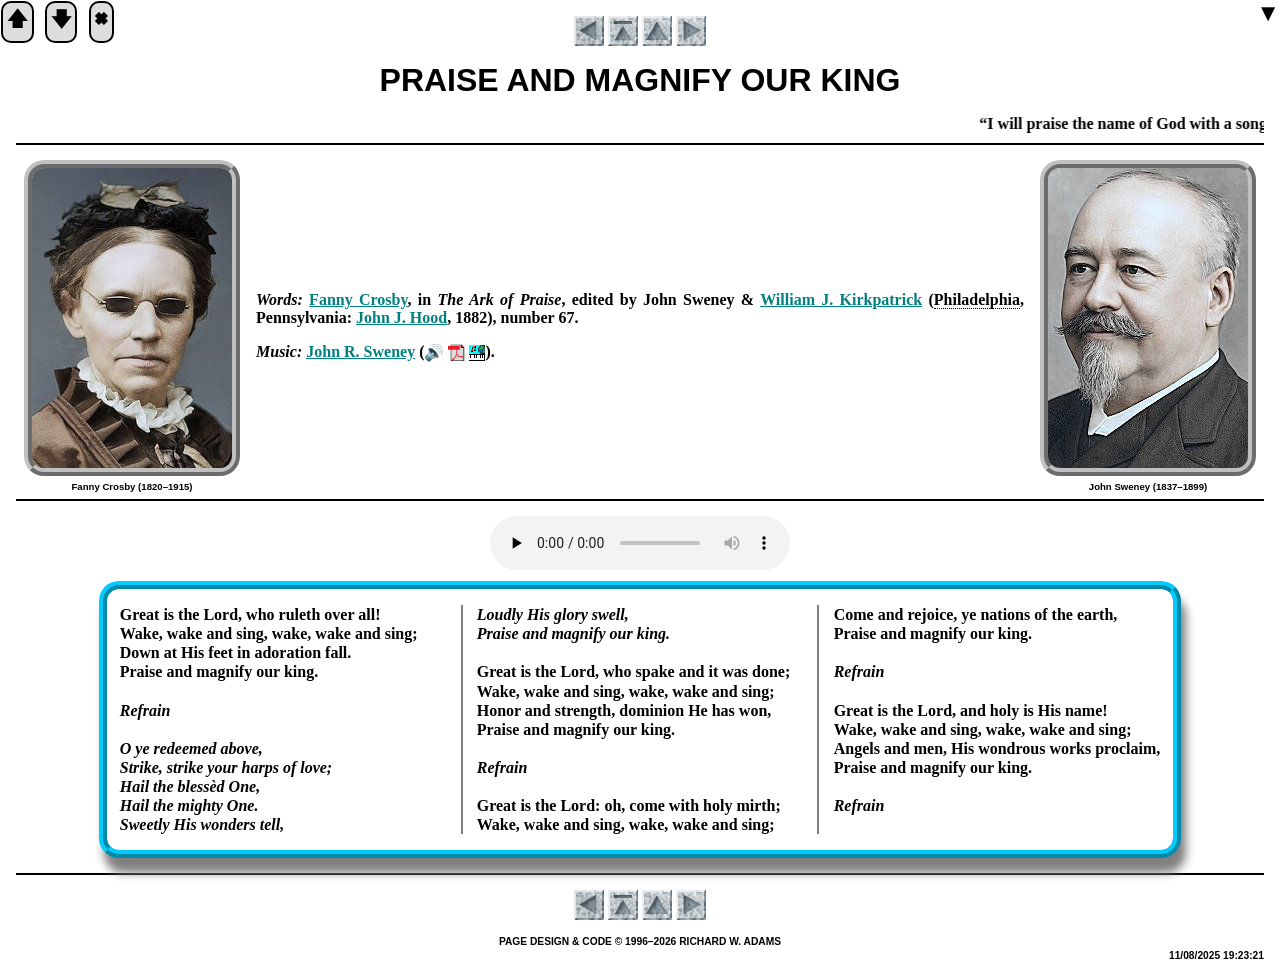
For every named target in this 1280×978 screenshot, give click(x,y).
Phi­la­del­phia (977, 299)
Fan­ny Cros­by (358, 299)
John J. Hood (401, 317)
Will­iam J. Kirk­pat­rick (841, 299)
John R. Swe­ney (360, 351)
